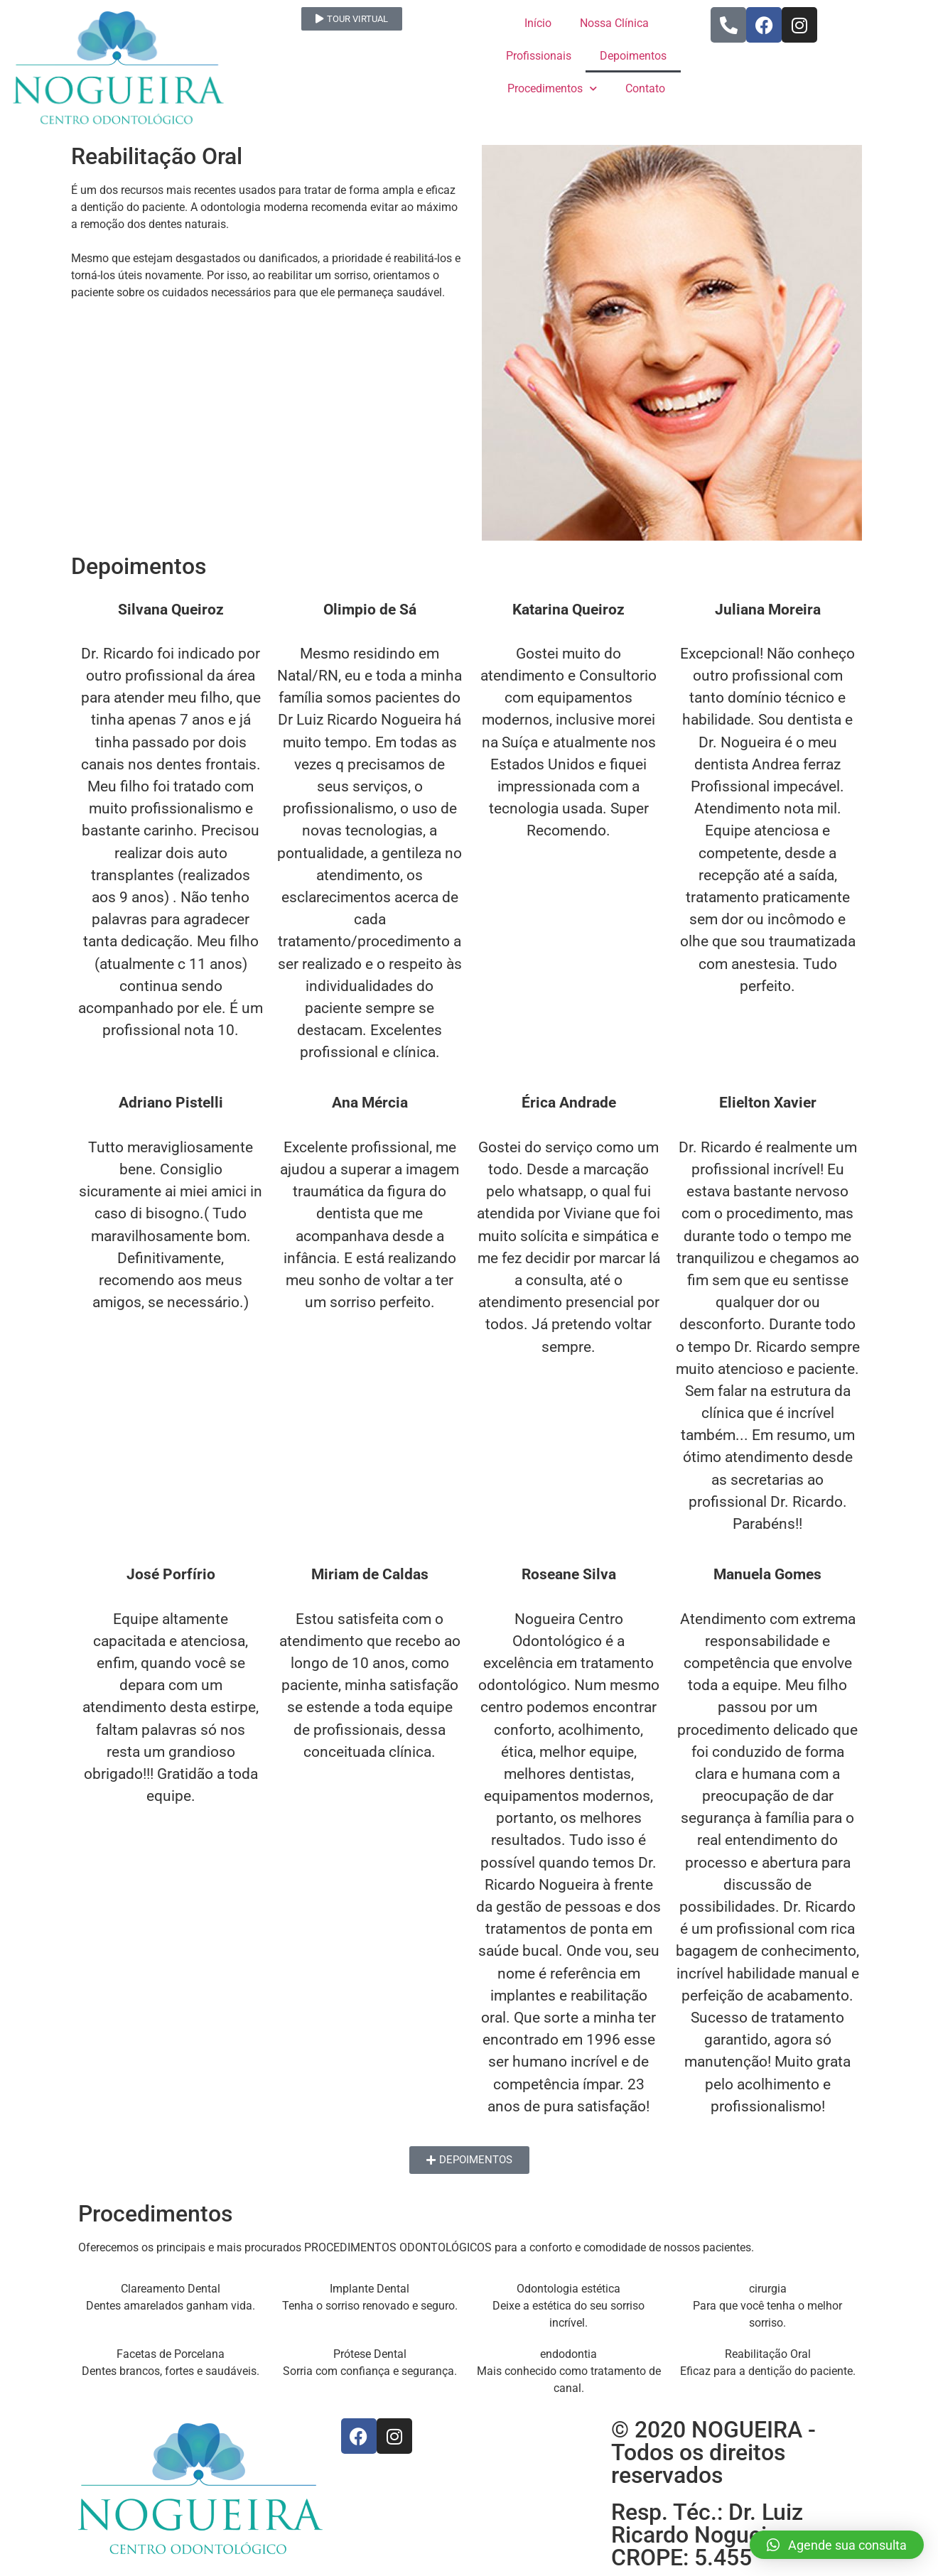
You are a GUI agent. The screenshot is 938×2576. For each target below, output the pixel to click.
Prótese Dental (369, 2354)
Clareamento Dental (170, 2288)
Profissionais (538, 56)
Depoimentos (633, 56)
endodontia (568, 2354)
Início (537, 23)
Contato (645, 88)
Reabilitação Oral (768, 2354)
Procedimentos (552, 88)
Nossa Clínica (614, 23)
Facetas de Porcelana (171, 2354)
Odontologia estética (568, 2288)
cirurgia (768, 2288)
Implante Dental (369, 2288)
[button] (837, 2545)
